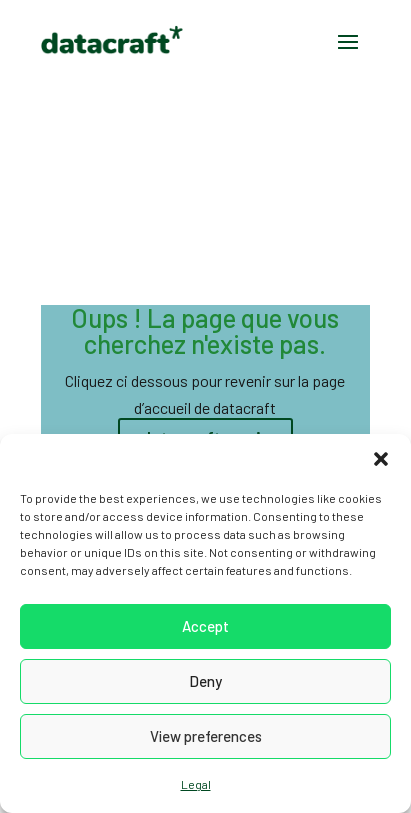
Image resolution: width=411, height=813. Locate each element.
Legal (196, 784)
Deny (205, 681)
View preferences (206, 736)
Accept (205, 626)
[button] (381, 459)
